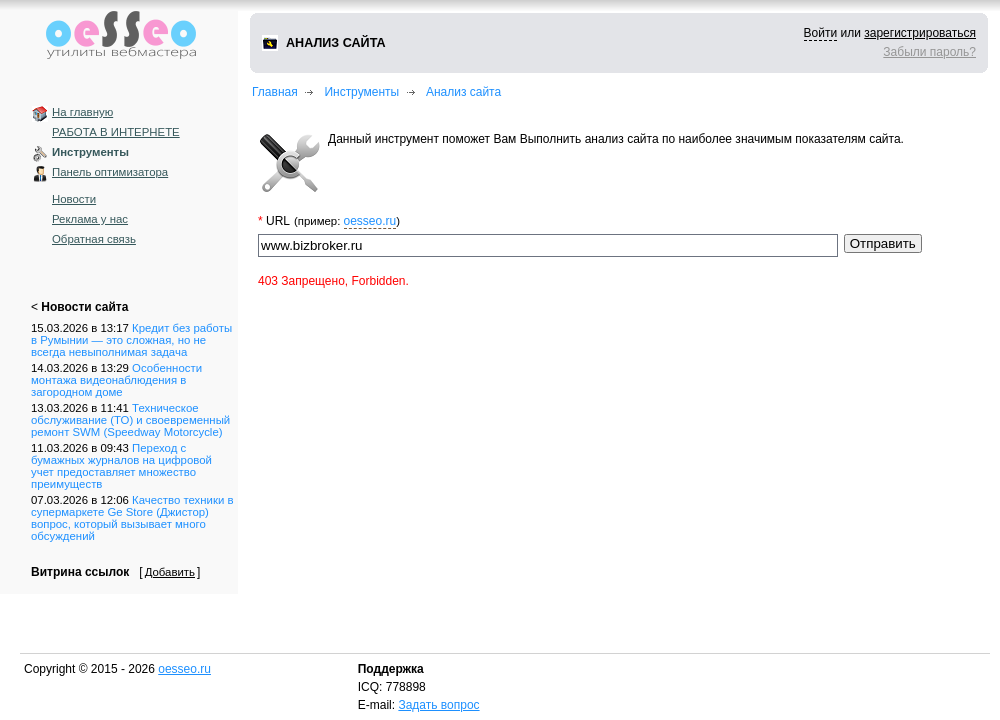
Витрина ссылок (80, 572)
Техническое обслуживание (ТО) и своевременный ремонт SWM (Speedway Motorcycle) (130, 420)
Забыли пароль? (929, 52)
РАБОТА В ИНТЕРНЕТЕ (116, 132)
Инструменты (90, 152)
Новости (74, 199)
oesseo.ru (370, 221)
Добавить (170, 572)
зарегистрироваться (920, 33)
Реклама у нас (90, 219)
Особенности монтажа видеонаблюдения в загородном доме (116, 380)
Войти (821, 33)
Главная (275, 92)
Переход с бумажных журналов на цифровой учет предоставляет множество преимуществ (121, 466)
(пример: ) (347, 221)
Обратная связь (94, 239)
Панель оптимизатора (110, 172)
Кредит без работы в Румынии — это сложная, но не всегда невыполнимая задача (131, 340)
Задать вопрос (438, 705)
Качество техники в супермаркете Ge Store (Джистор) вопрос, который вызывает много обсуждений (132, 518)
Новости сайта (84, 307)
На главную (82, 112)
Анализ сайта (463, 92)
